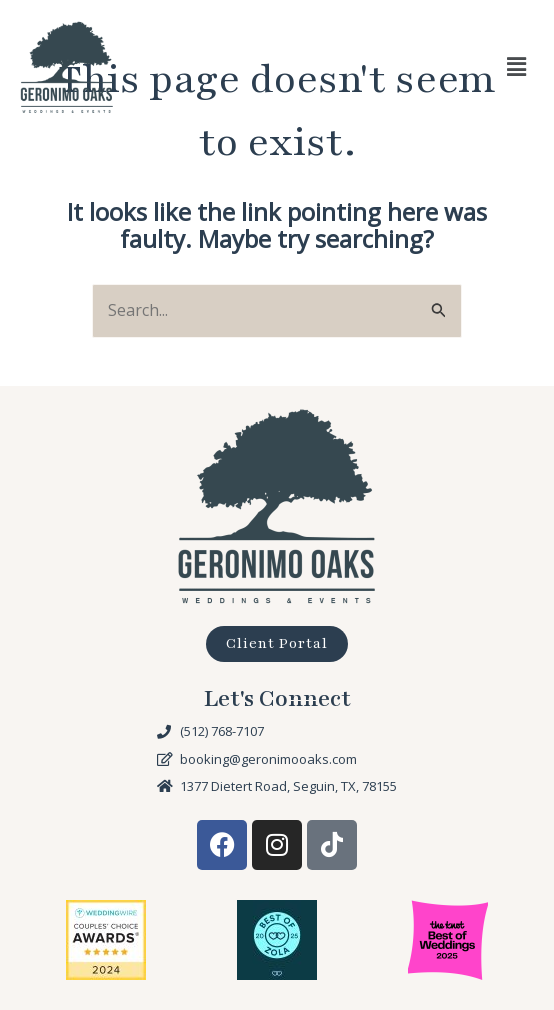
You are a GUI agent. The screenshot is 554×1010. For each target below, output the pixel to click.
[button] (517, 67)
